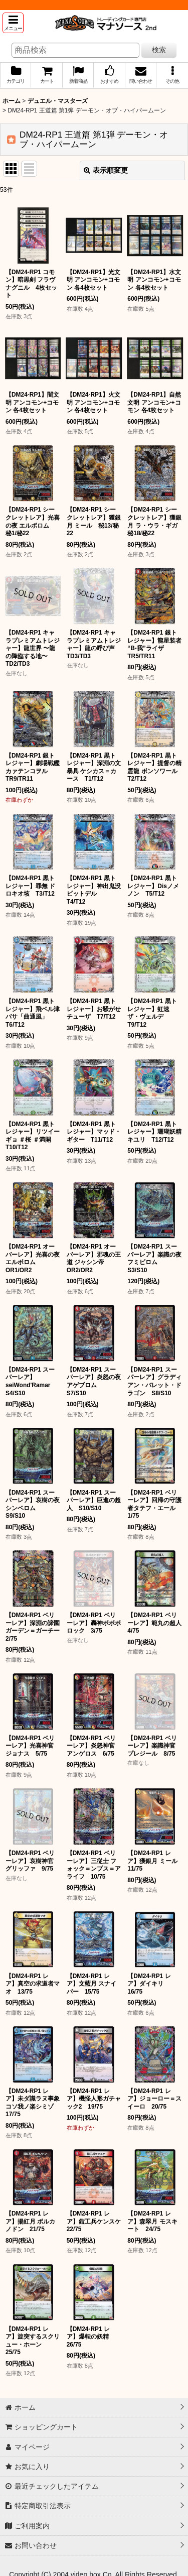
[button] (13, 23)
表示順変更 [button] (106, 170)
